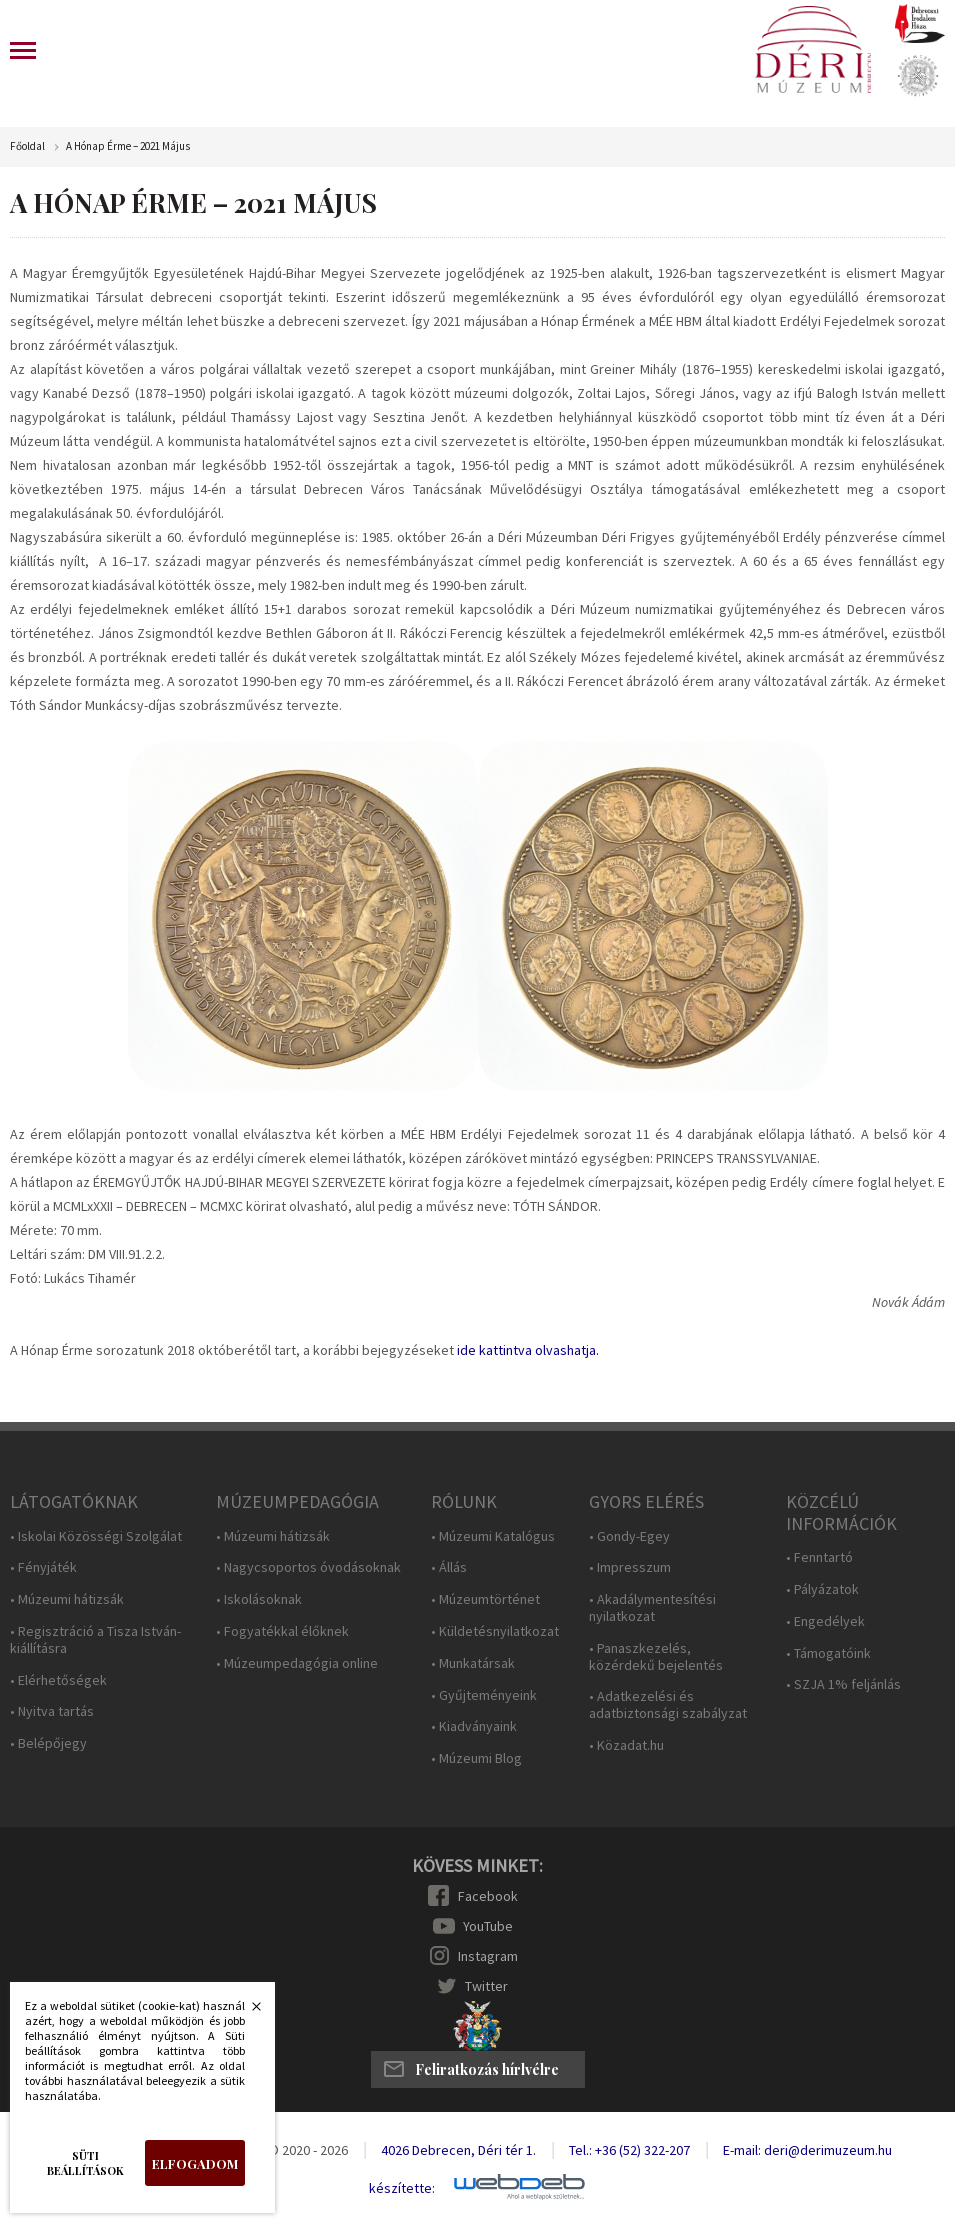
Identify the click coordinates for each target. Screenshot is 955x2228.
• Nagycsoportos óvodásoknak (308, 1567)
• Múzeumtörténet (485, 1599)
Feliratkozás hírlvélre (487, 2069)
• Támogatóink (828, 1653)
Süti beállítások (85, 2163)
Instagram (488, 1956)
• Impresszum (630, 1567)
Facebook (488, 1896)
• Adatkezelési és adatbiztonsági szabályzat (668, 1705)
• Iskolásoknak (259, 1599)
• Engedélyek (825, 1621)
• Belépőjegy (48, 1743)
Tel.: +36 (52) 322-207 (629, 2150)
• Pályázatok (822, 1589)
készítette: (402, 2188)
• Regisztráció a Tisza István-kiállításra (95, 1640)
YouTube (488, 1926)
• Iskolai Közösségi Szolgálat (96, 1536)
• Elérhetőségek (58, 1680)
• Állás (449, 1567)
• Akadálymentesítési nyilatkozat (652, 1608)
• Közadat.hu (626, 1745)
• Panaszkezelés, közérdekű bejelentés (656, 1657)
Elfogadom (195, 2163)
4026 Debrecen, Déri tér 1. (458, 2150)
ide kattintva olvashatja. (528, 1350)
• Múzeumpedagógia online (297, 1663)
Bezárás (246, 2012)
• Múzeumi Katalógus (493, 1536)
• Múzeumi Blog (476, 1758)
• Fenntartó (819, 1557)
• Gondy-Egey (629, 1536)
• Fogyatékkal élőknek (282, 1631)
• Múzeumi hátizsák (67, 1599)
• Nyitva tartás (52, 1711)
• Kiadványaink (474, 1726)
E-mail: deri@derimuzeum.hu (807, 2150)
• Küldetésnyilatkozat (495, 1631)
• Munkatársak (473, 1663)
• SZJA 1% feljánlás (843, 1684)
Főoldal (27, 146)
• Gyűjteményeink (484, 1695)
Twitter (486, 1986)
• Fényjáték (43, 1567)
